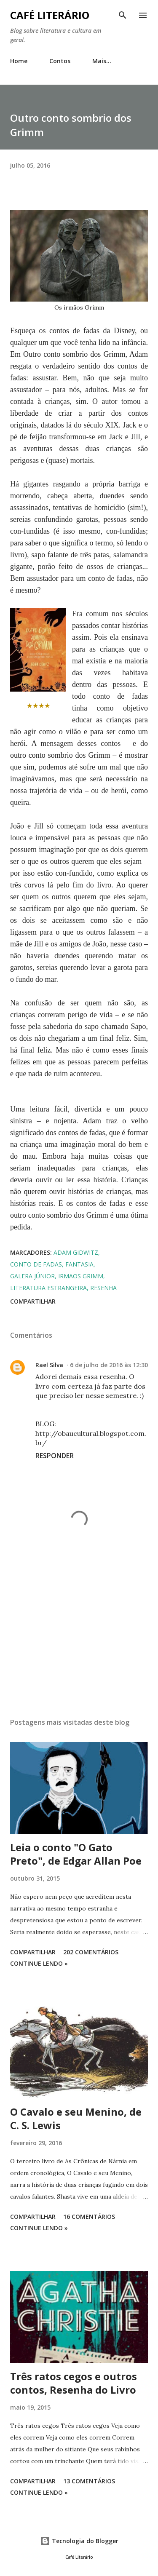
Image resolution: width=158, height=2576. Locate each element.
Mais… (101, 61)
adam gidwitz (76, 1252)
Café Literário (49, 15)
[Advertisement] (79, 1638)
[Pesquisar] (123, 15)
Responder (54, 1455)
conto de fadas (36, 1264)
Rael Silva (49, 1365)
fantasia (79, 1264)
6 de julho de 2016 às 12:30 (109, 1365)
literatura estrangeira (48, 1288)
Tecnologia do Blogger (79, 2541)
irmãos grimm (80, 1276)
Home (18, 61)
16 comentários (89, 2217)
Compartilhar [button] (33, 1301)
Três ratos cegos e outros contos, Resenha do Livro (73, 2383)
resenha (103, 1288)
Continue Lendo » (39, 1963)
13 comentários (89, 2481)
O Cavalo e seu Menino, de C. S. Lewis (76, 2118)
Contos (59, 61)
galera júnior (32, 1276)
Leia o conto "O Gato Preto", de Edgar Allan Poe (76, 1854)
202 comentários (90, 1952)
